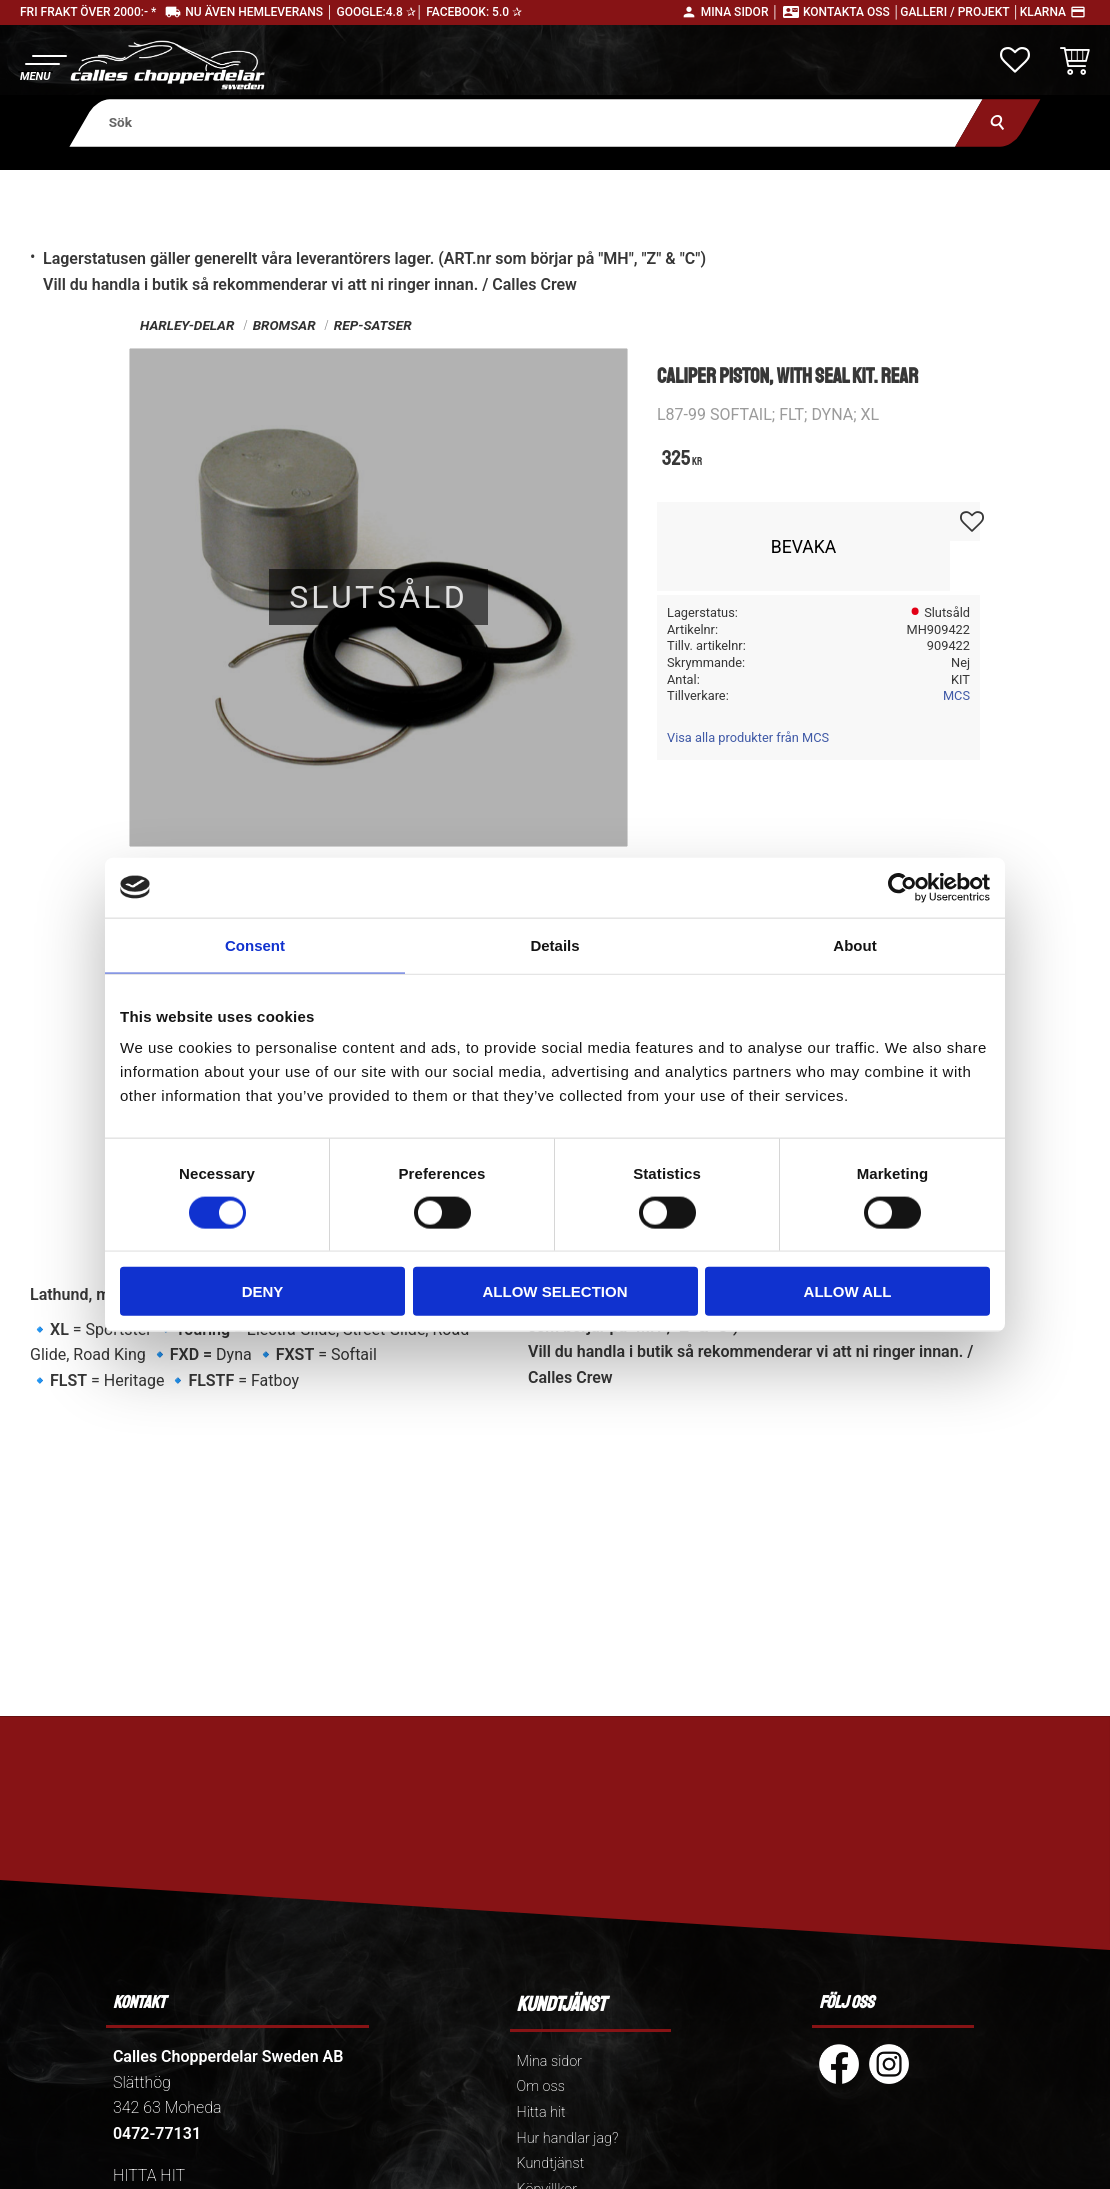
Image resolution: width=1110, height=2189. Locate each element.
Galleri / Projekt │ (960, 12)
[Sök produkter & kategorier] (526, 122)
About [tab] (854, 944)
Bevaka (804, 547)
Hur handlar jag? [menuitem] (568, 2138)
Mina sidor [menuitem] (549, 2061)
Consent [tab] (255, 944)
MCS (956, 695)
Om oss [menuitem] (541, 2086)
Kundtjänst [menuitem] (551, 2163)
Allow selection (555, 1291)
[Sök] (997, 122)
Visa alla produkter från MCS (748, 737)
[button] (42, 65)
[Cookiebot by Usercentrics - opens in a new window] (902, 887)
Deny (263, 1291)
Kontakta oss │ (851, 12)
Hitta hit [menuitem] (541, 2112)
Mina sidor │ (740, 12)
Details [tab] (554, 944)
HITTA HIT (149, 2175)
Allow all (848, 1291)
